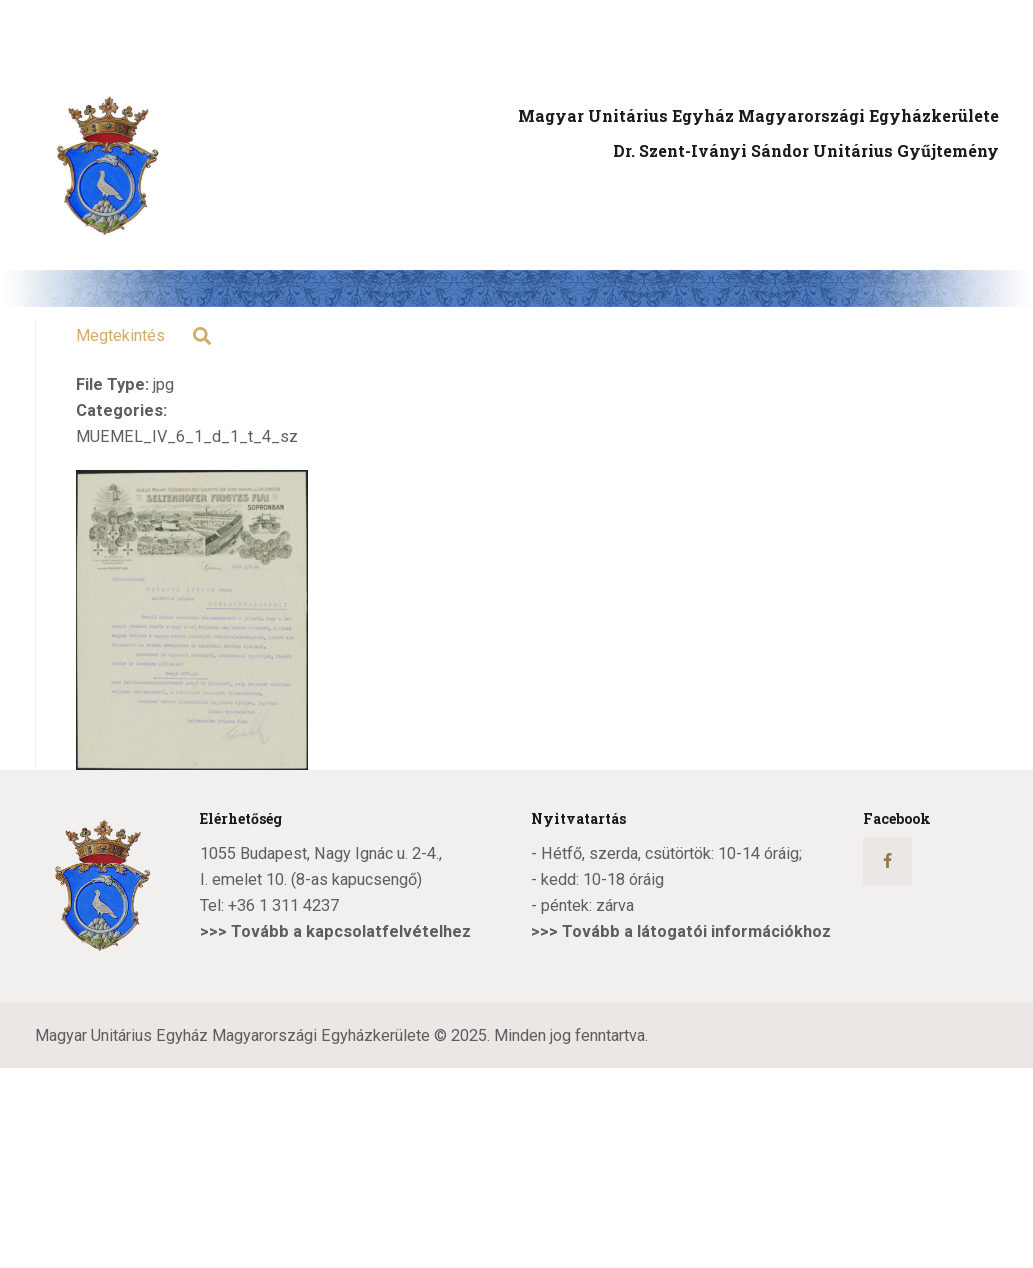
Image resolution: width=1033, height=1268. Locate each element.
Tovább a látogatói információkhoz (696, 931)
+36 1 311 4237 (283, 905)
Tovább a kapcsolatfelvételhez (351, 931)
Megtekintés (120, 335)
